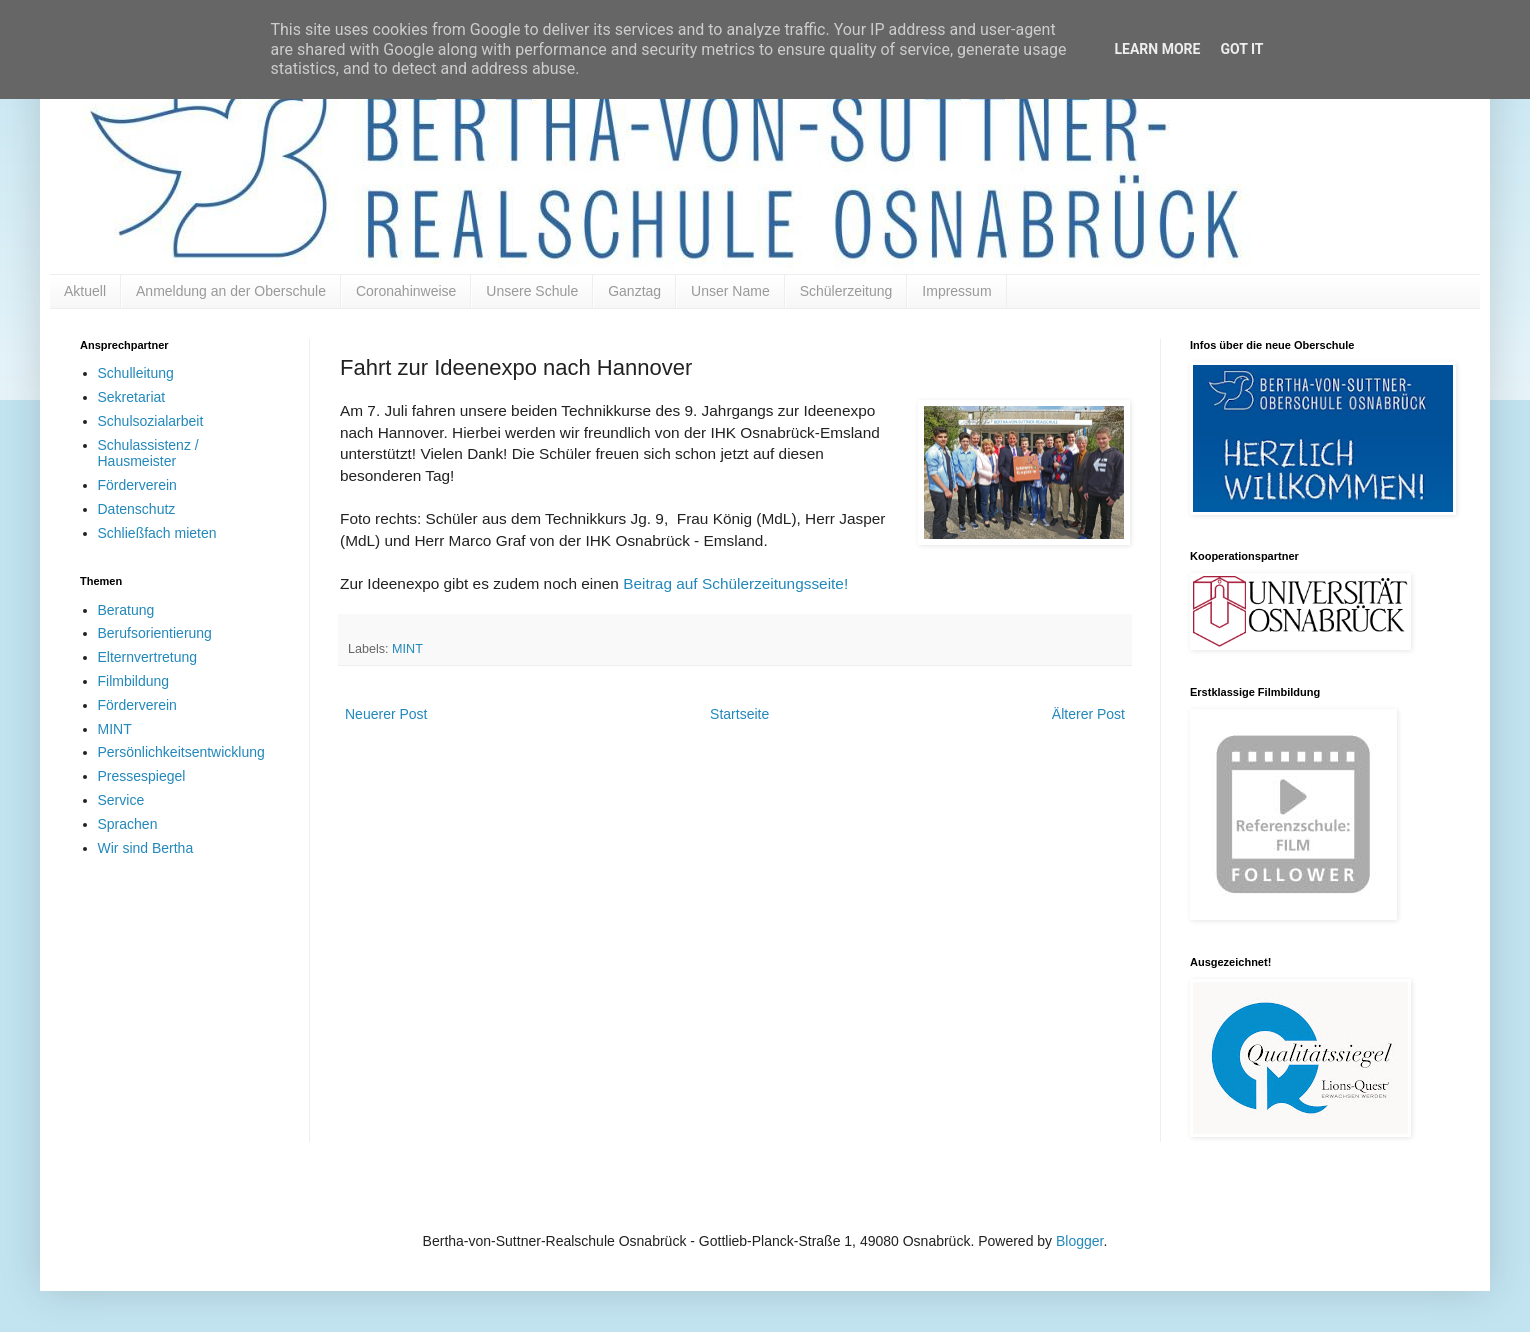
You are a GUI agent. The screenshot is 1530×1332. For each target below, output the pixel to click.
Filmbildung (134, 681)
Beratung (126, 610)
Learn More (1157, 49)
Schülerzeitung (846, 291)
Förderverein (137, 485)
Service (121, 800)
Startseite (739, 714)
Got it (1241, 49)
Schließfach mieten (157, 533)
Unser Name (730, 291)
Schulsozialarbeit (151, 421)
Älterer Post (1088, 714)
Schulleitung (136, 373)
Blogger (1079, 1241)
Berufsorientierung (155, 633)
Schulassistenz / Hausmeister (148, 453)
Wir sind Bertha (146, 848)
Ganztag (634, 291)
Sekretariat (132, 397)
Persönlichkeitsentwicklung (181, 752)
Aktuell (85, 291)
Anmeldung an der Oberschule (231, 291)
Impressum (956, 291)
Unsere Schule (532, 291)
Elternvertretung (148, 657)
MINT (407, 649)
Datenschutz (137, 509)
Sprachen (128, 824)
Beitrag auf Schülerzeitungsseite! (735, 583)
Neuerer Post (386, 714)
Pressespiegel (142, 776)
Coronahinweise (406, 291)
